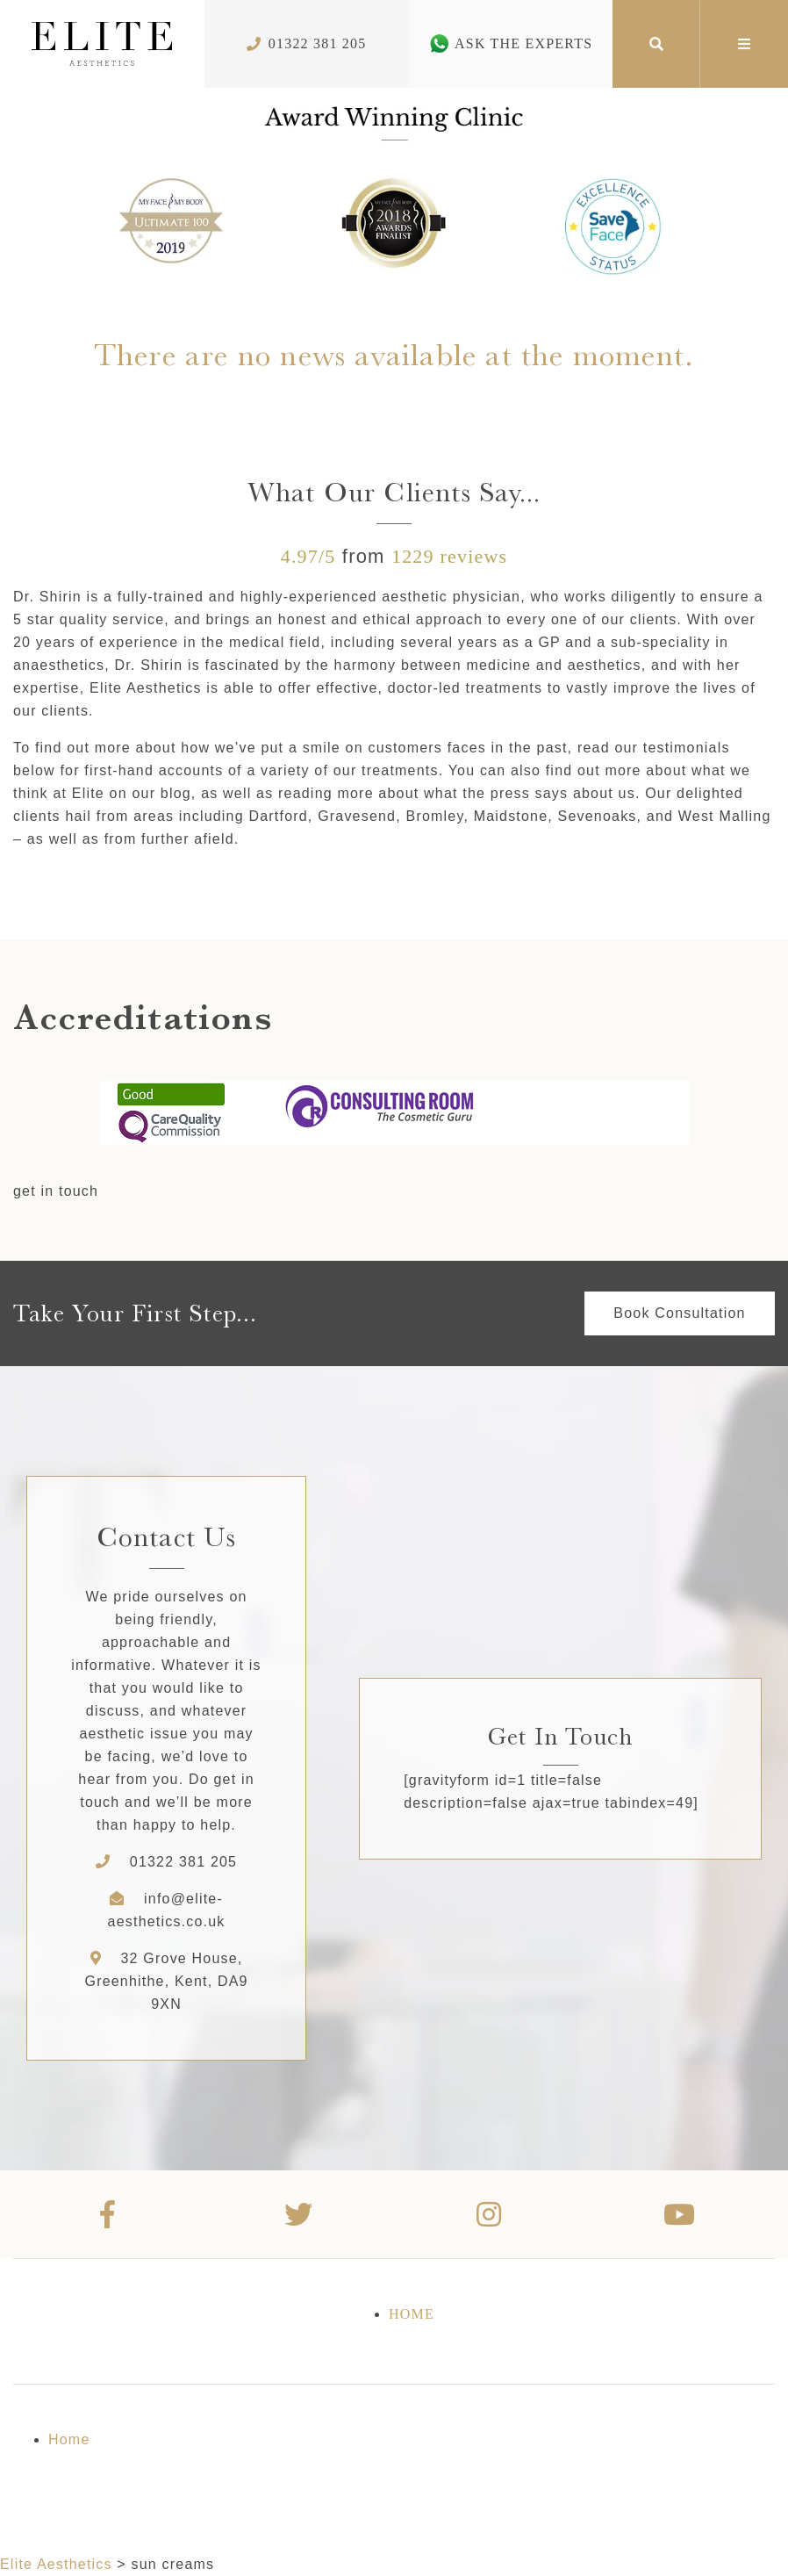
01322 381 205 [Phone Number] (307, 43)
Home (411, 2313)
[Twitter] (299, 2214)
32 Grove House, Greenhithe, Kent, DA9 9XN (165, 1981)
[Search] (656, 44)
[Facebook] (108, 2214)
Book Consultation (679, 1313)
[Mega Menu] (744, 44)
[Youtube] (679, 2214)
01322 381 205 (183, 1861)
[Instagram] (489, 2214)
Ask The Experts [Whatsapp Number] (510, 43)
